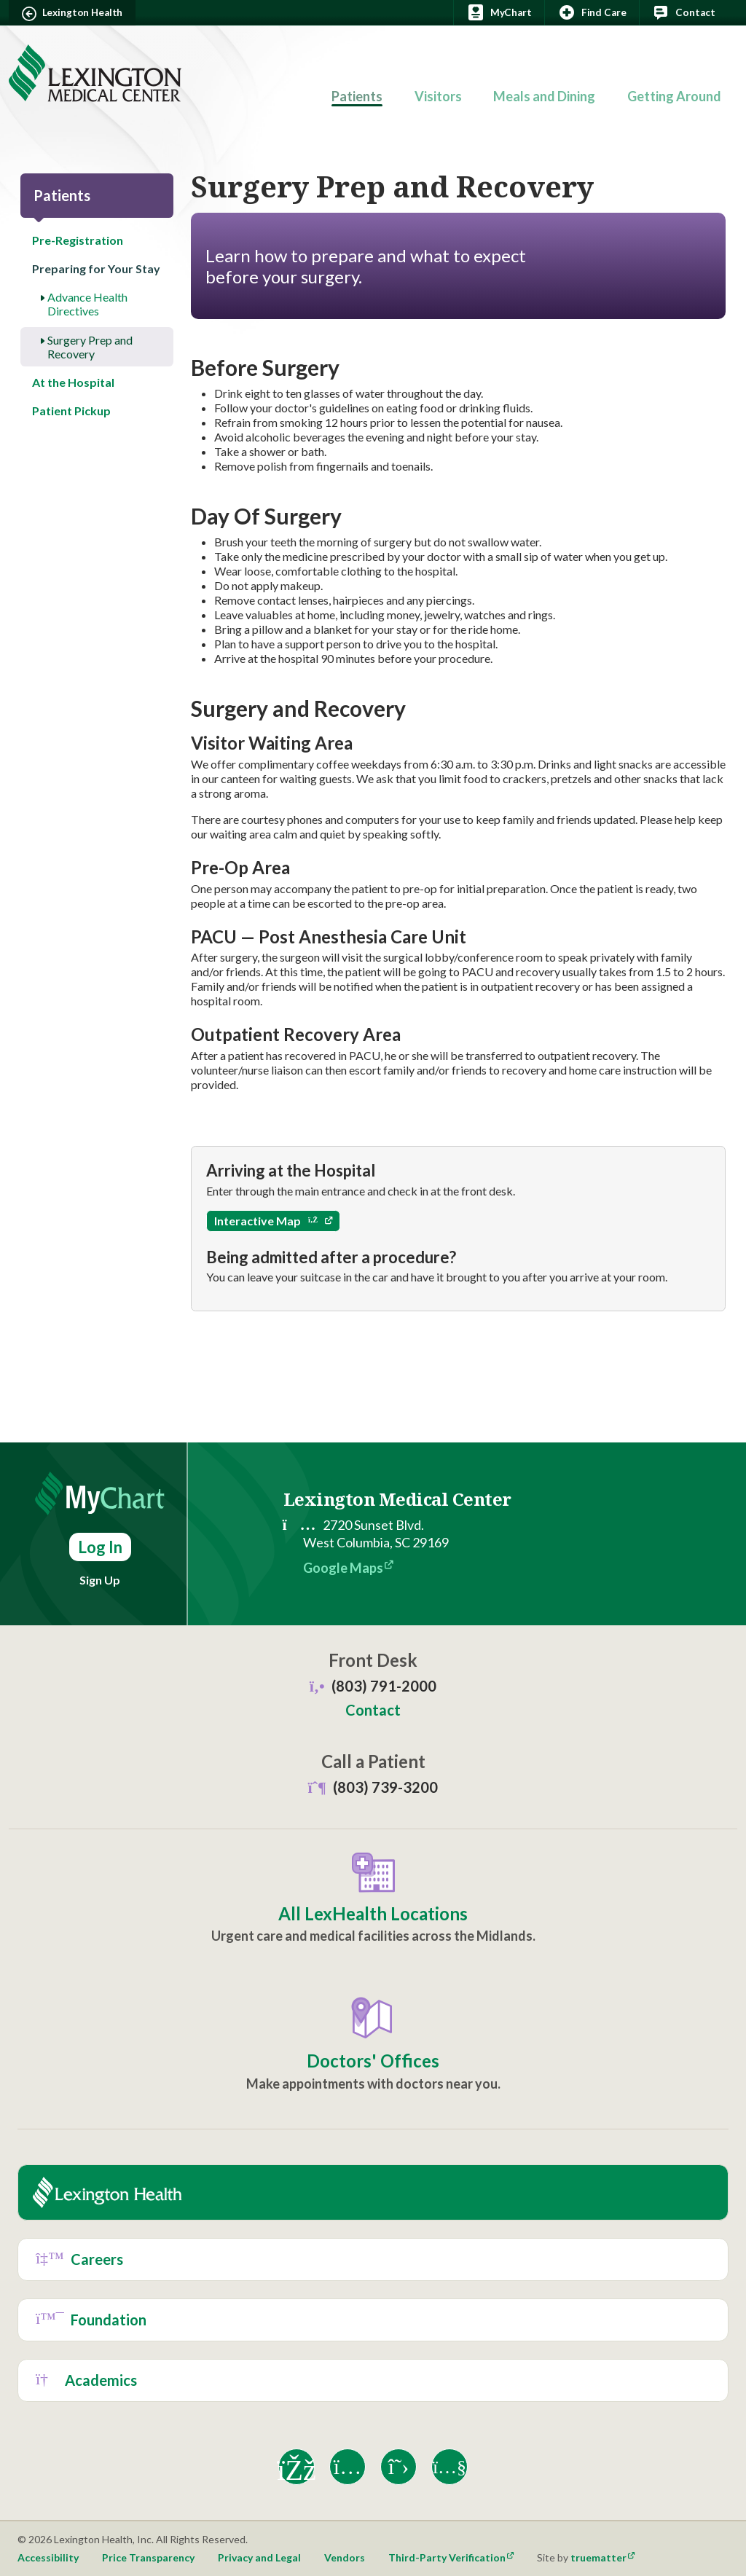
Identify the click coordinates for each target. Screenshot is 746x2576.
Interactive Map (266, 1221)
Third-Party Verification (447, 2557)
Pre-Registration (77, 240)
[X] (398, 2467)
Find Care (592, 12)
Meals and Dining (544, 96)
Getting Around (674, 96)
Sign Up (99, 1580)
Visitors (438, 96)
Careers (79, 2259)
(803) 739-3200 (373, 1787)
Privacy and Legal (259, 2557)
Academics (86, 2380)
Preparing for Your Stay (96, 268)
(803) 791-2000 (383, 1686)
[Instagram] (347, 2467)
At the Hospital (73, 382)
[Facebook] (296, 2467)
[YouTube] (449, 2467)
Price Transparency (148, 2557)
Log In (100, 1547)
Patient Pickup (71, 410)
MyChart (499, 12)
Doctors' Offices (373, 2061)
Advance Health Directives (87, 304)
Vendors (344, 2557)
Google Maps (343, 1568)
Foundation (91, 2320)
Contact (683, 12)
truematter (598, 2557)
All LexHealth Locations (373, 1914)
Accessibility (48, 2557)
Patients (356, 96)
